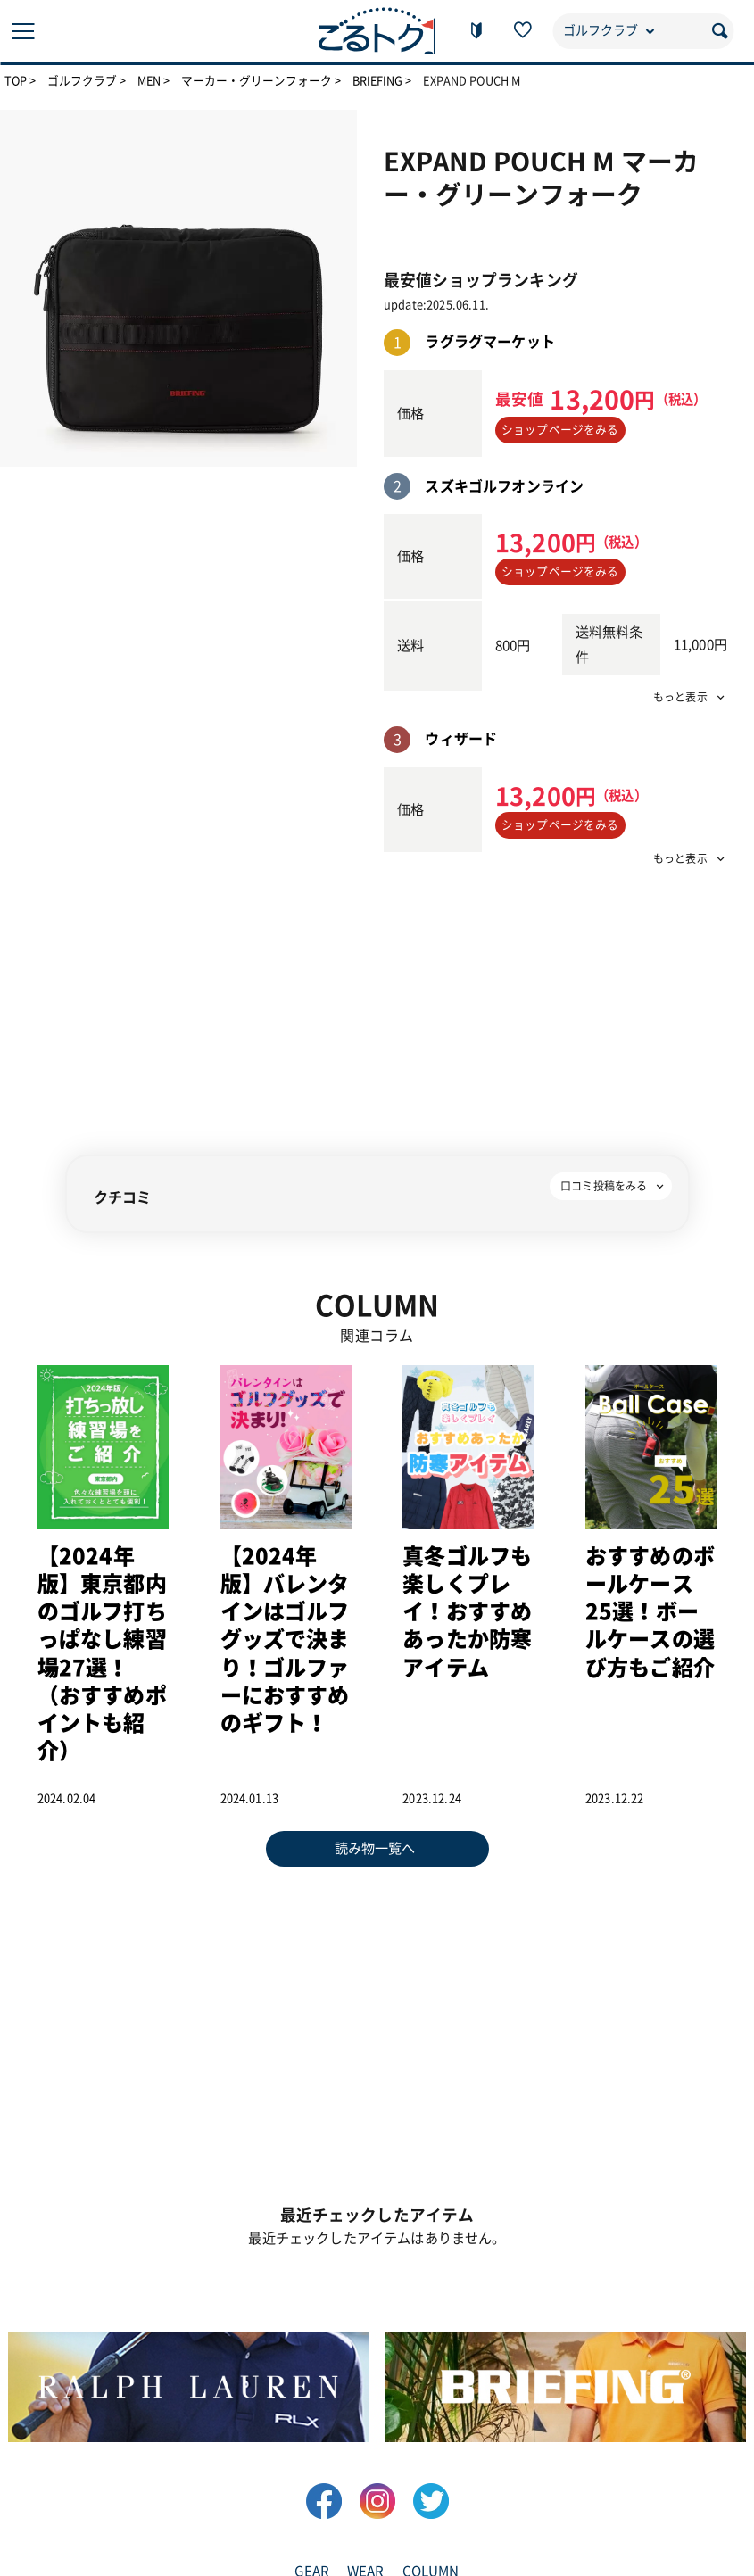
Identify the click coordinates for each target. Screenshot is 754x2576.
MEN (150, 81)
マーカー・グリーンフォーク (258, 81)
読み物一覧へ (375, 1846)
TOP (16, 81)
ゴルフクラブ (83, 81)
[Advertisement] (555, 1003)
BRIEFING (379, 81)
